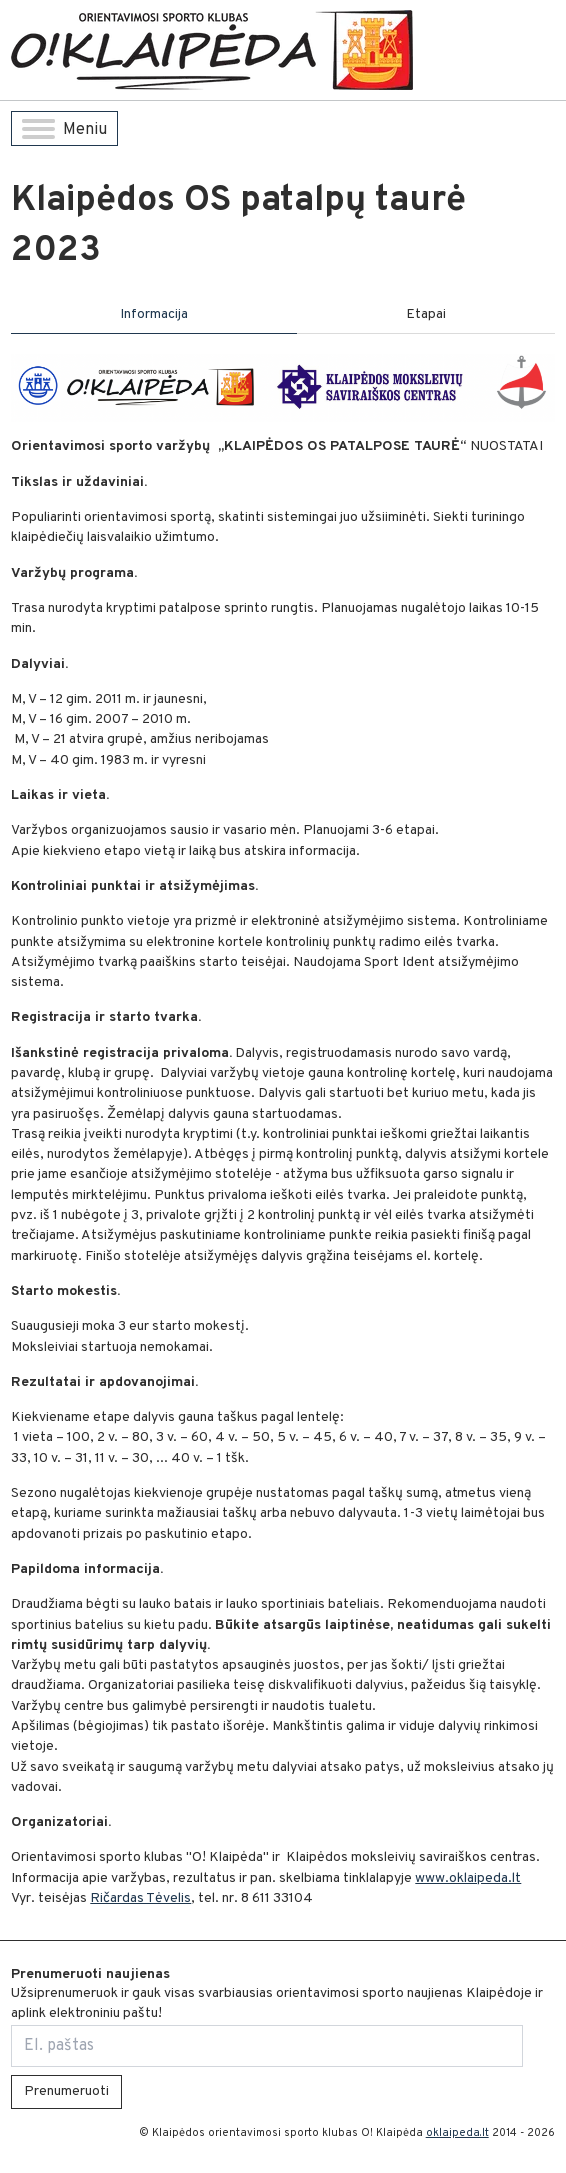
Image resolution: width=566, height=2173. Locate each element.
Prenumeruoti (66, 2091)
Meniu (64, 129)
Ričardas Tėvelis (140, 1898)
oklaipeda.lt (457, 2133)
